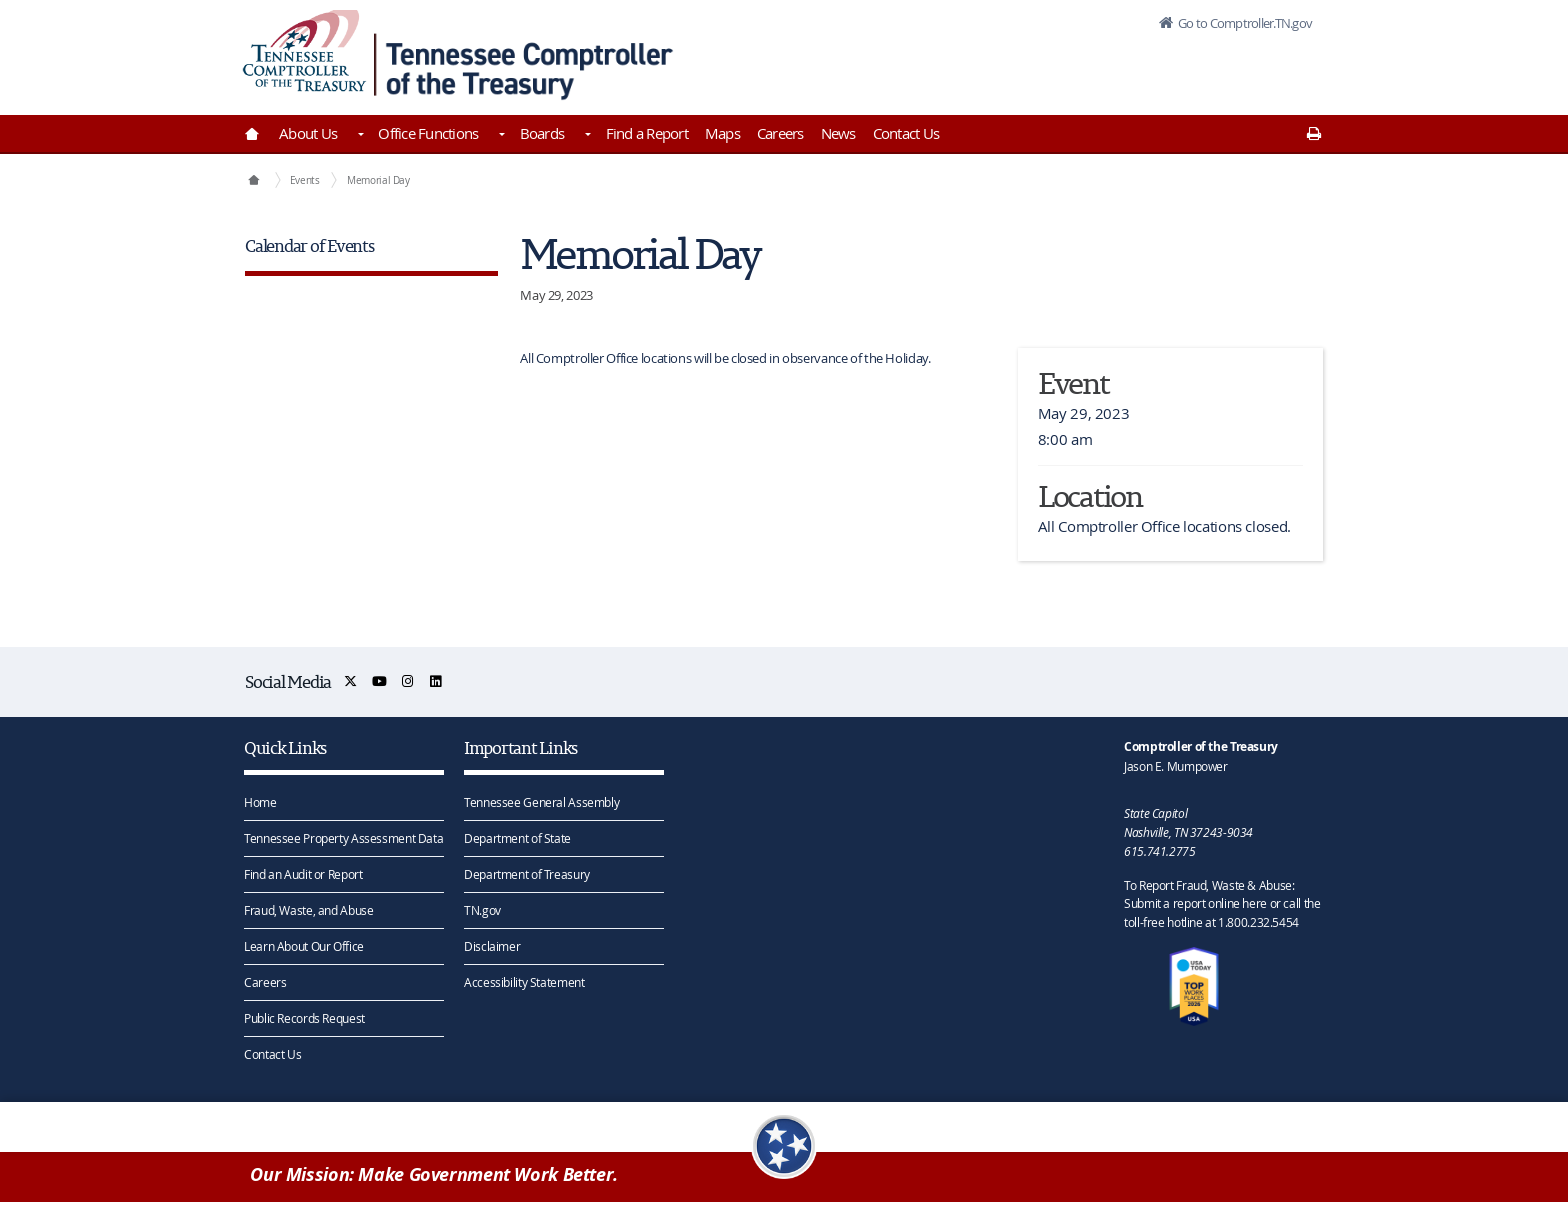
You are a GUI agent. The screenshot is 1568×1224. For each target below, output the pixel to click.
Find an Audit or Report (303, 873)
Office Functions (428, 133)
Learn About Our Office (304, 945)
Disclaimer (492, 945)
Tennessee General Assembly (541, 801)
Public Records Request (304, 1017)
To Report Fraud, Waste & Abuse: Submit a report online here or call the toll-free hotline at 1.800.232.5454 (1222, 903)
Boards (542, 133)
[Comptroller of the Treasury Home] (253, 180)
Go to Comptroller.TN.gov (1242, 24)
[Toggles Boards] (586, 136)
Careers (780, 133)
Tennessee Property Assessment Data (343, 837)
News (838, 133)
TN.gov (482, 909)
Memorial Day (378, 180)
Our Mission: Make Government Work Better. (434, 1175)
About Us (308, 133)
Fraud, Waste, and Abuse (308, 909)
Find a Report (647, 133)
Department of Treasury (527, 873)
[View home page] (304, 52)
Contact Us (906, 133)
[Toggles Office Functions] (500, 136)
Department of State (517, 837)
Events (305, 180)
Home (260, 801)
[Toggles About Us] (359, 136)
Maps (722, 133)
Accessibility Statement (524, 981)
